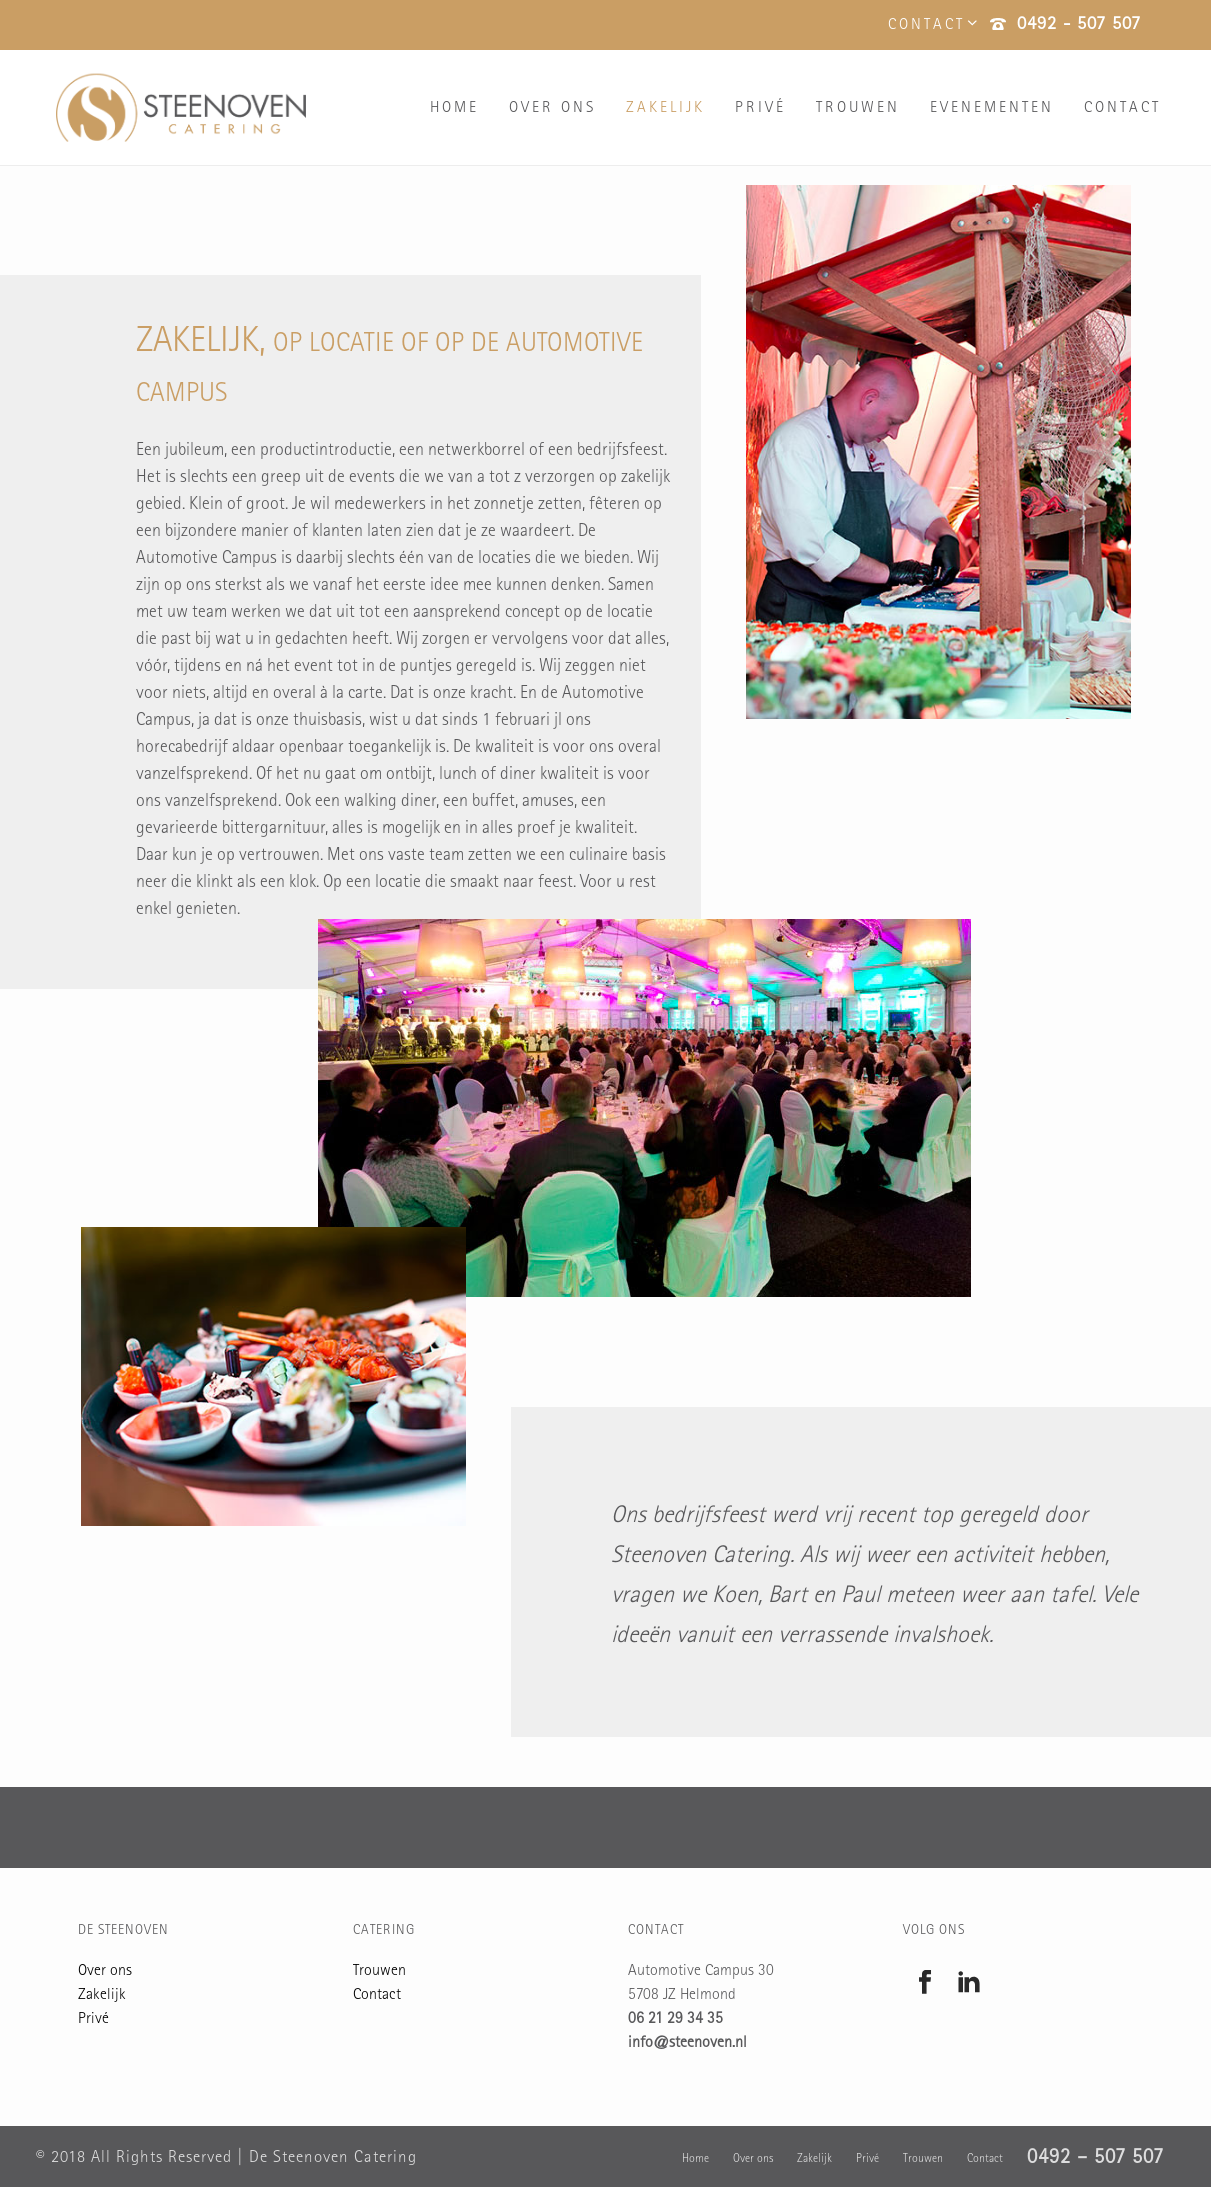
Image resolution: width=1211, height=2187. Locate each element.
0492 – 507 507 (1095, 2159)
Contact (1122, 109)
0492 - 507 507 (1079, 25)
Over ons (552, 109)
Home (454, 109)
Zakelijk (665, 109)
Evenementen (992, 109)
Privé (760, 109)
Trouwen (858, 109)
